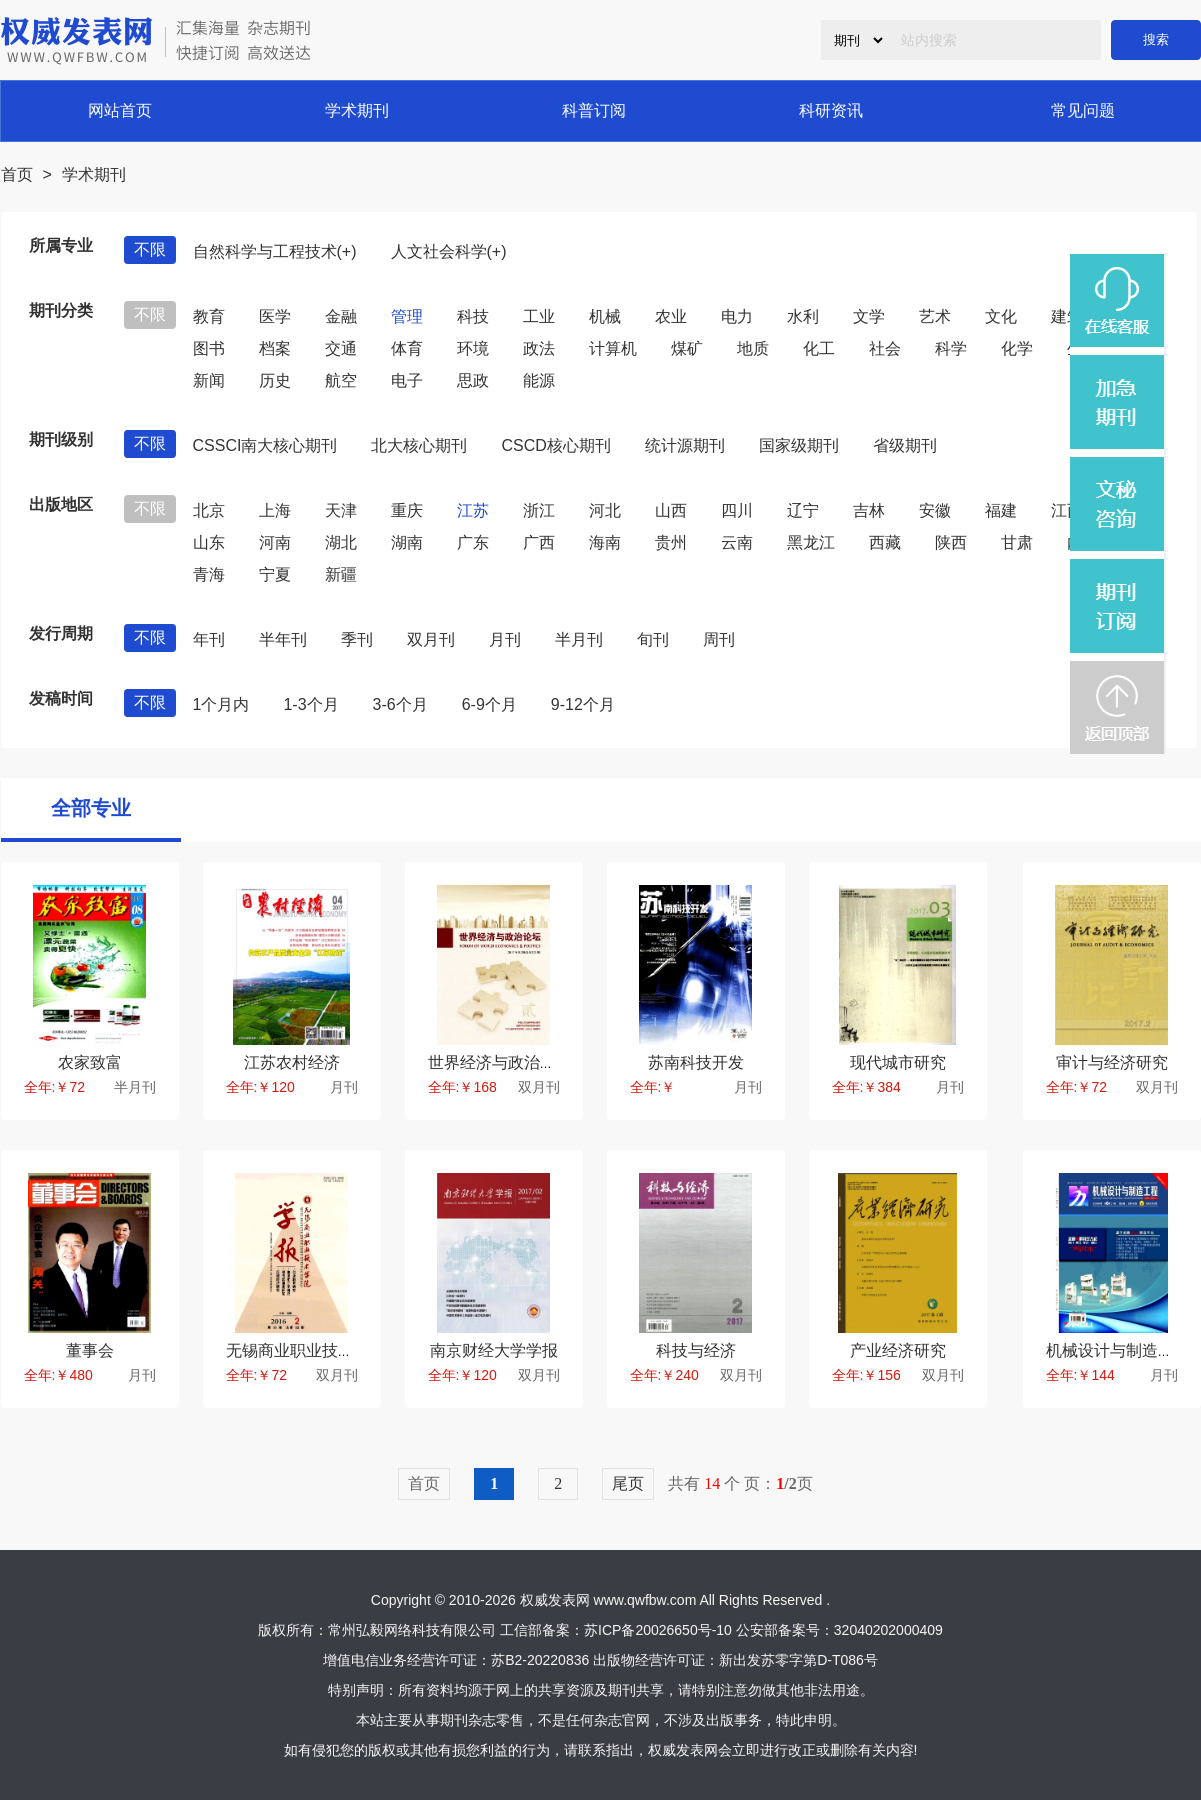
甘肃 (1017, 542)
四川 (737, 510)
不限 (150, 249)
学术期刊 (357, 110)
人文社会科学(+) (449, 251)
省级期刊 (905, 445)
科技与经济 (696, 1350)
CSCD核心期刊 (555, 445)
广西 (539, 542)
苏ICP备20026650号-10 (658, 1630)
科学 (951, 348)
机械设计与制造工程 (1118, 1350)
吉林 (869, 510)
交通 (341, 348)
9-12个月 (583, 704)
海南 (605, 542)
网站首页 (120, 110)
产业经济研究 (898, 1350)
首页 (17, 174)
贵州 (671, 542)
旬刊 (653, 639)
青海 (209, 574)
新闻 (209, 380)
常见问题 (1083, 110)
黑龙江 (811, 542)
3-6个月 (400, 704)
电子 (407, 380)
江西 (1067, 510)
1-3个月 (310, 704)
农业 (671, 316)
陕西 (951, 542)
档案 (275, 348)
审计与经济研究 (1112, 1062)
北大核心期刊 (419, 445)
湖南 (407, 542)
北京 (209, 510)
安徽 (935, 510)
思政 (473, 380)
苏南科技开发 (696, 1062)
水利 (803, 316)
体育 (407, 348)
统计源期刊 (685, 445)
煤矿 (687, 348)
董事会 (90, 1350)
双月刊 (431, 639)
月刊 (505, 639)
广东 (473, 542)
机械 (605, 316)
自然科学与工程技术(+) (275, 251)
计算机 (613, 348)
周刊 (719, 639)
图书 (209, 348)
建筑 (1067, 316)
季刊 (357, 639)
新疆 (341, 574)
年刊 (209, 639)
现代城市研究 (898, 1062)
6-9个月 (489, 704)
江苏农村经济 (292, 1062)
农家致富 (90, 1062)
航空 (341, 380)
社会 (885, 348)
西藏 (885, 542)
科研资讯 (831, 110)
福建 (1001, 510)
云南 (737, 542)
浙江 (539, 510)
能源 (539, 380)
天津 (341, 510)
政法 (539, 348)
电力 (737, 316)
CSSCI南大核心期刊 (265, 445)
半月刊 (579, 639)
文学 (869, 316)
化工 (819, 348)
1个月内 (221, 704)
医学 (275, 316)
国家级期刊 (799, 445)
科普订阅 (594, 110)
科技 (473, 316)
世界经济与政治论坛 (500, 1062)
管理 (407, 316)
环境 (473, 348)
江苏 (473, 510)
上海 (275, 510)
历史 (275, 380)
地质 (753, 348)
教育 (209, 316)
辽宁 (803, 510)
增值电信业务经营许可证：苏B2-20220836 (456, 1660)
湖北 (341, 542)
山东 (209, 542)
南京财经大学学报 (494, 1350)
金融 (341, 316)
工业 (539, 316)
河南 (275, 542)
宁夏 (275, 574)
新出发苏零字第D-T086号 (798, 1660)
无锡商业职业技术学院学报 (322, 1350)
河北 (605, 510)
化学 (1017, 348)
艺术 (935, 316)
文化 (1001, 316)
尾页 (628, 1483)
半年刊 (283, 639)
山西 (671, 510)
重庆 (407, 510)
